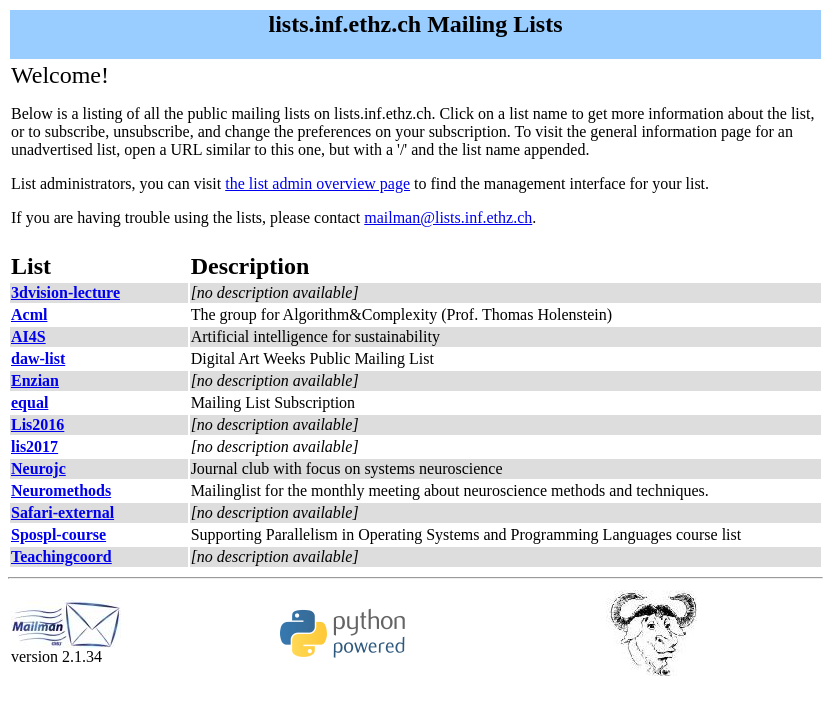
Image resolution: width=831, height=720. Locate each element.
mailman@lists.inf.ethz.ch (448, 217)
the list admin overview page (317, 183)
